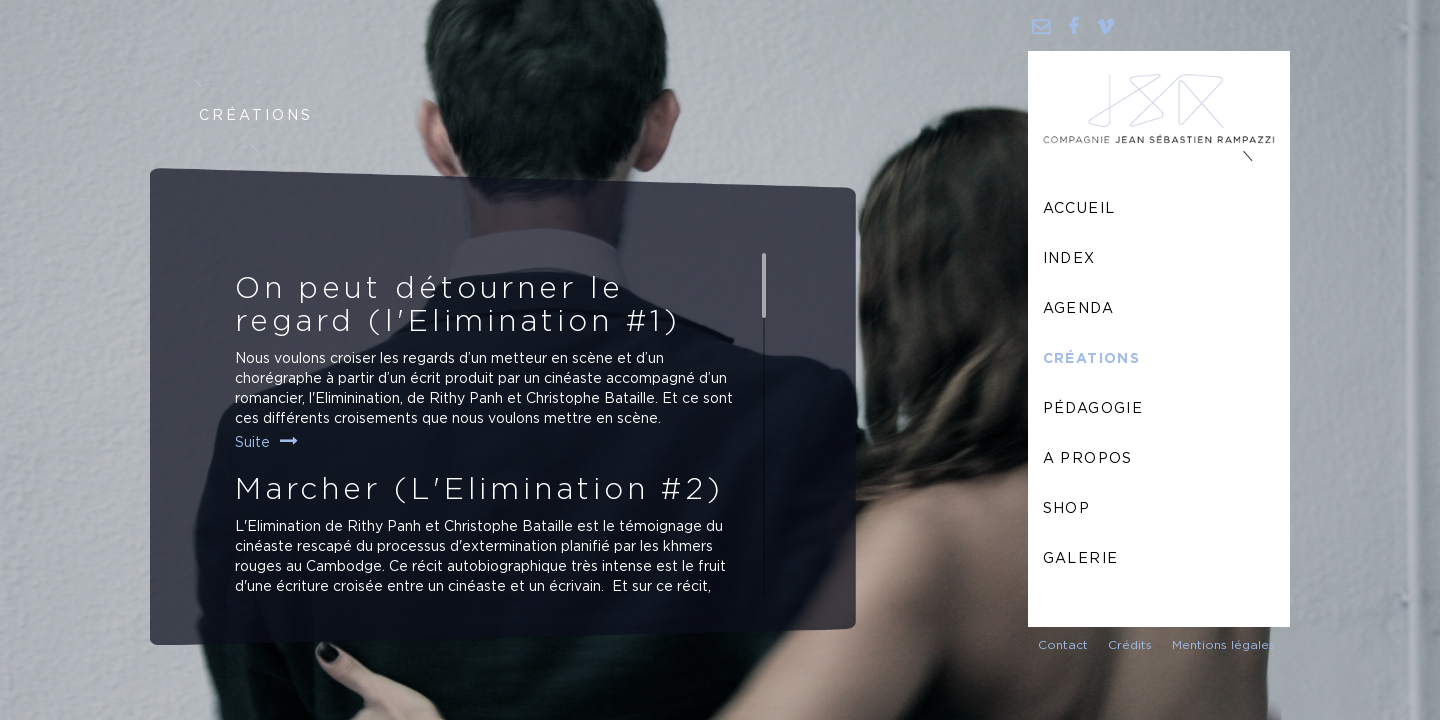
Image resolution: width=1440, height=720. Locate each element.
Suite (252, 443)
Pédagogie (1093, 409)
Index (1069, 259)
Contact (1063, 645)
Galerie (1081, 559)
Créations (1092, 359)
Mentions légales (1223, 645)
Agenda (1078, 309)
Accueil (1079, 209)
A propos (1088, 459)
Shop (1067, 509)
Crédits (1130, 645)
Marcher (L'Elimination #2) (479, 490)
